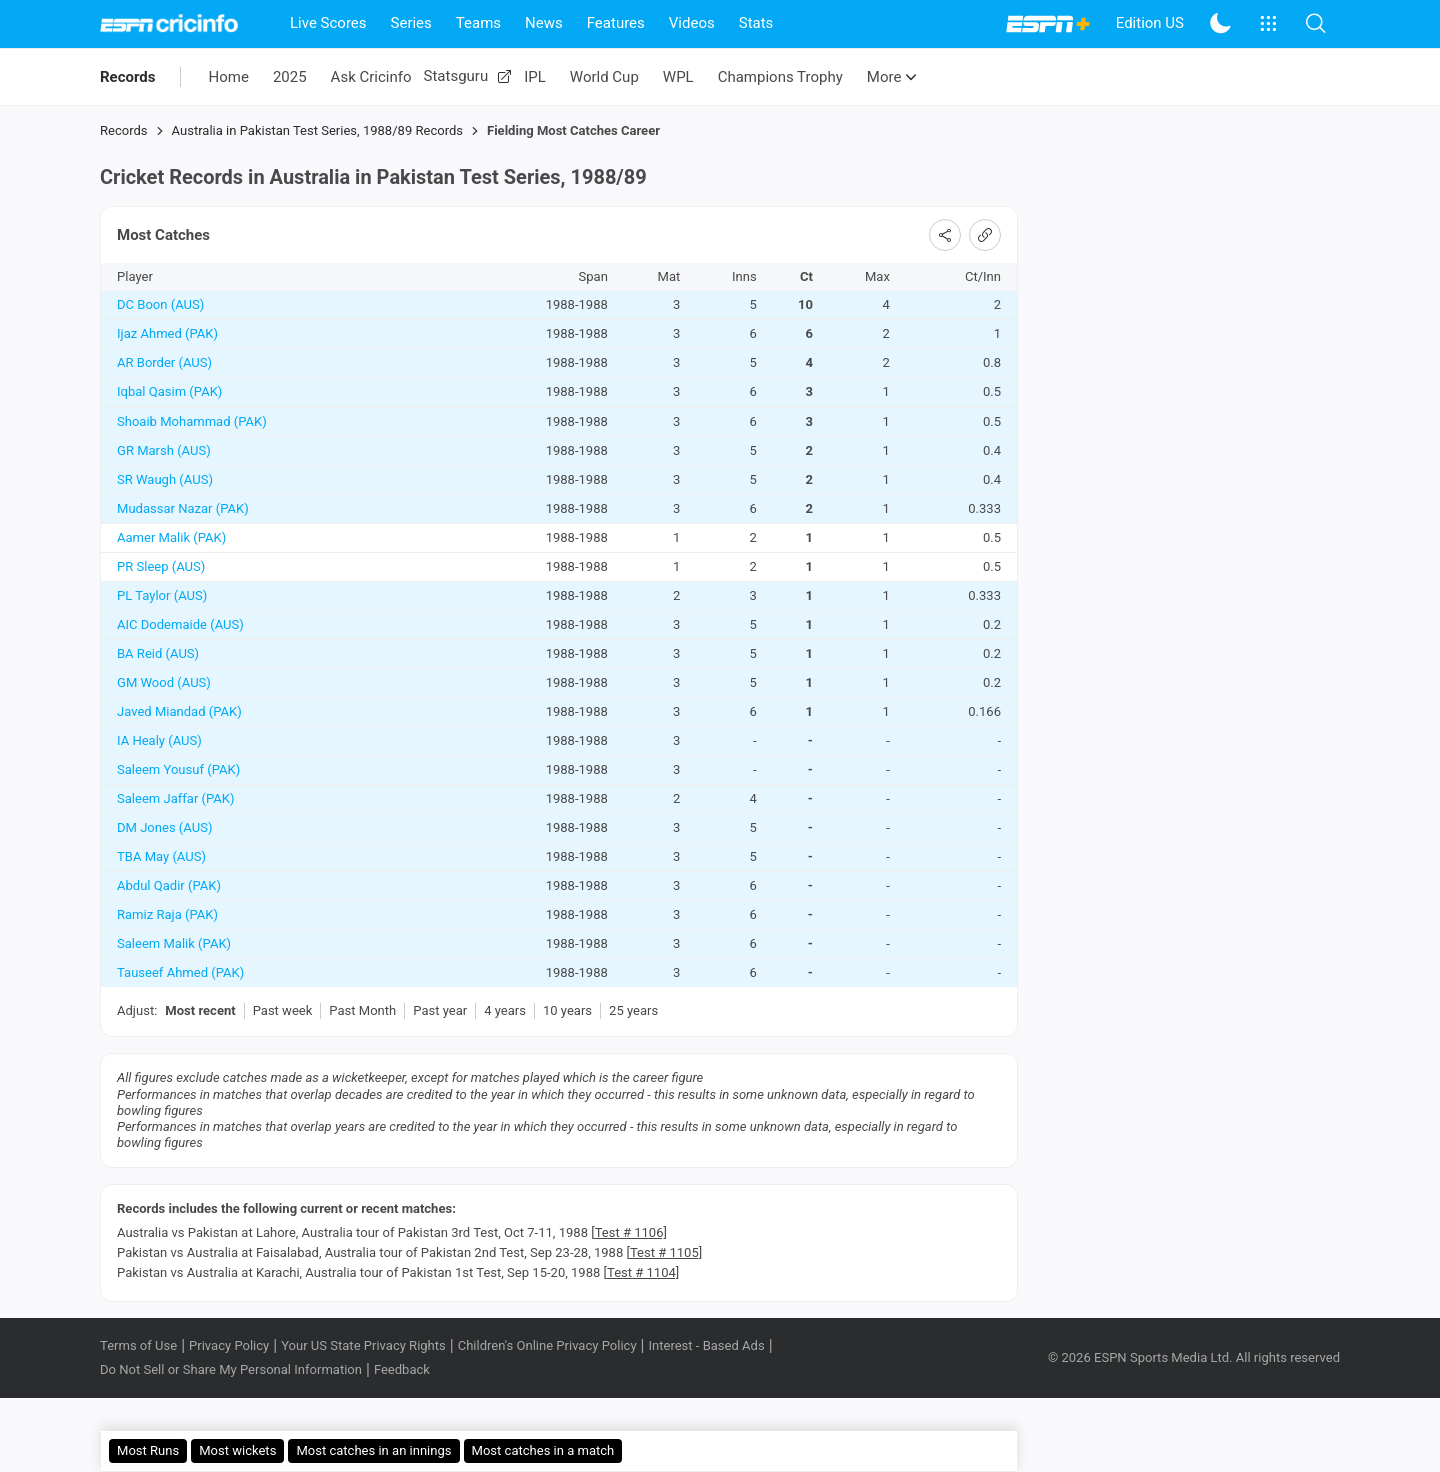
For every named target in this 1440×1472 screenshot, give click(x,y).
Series (411, 23)
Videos (692, 23)
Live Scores (328, 23)
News (544, 23)
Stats (756, 23)
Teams (478, 23)
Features (616, 23)
